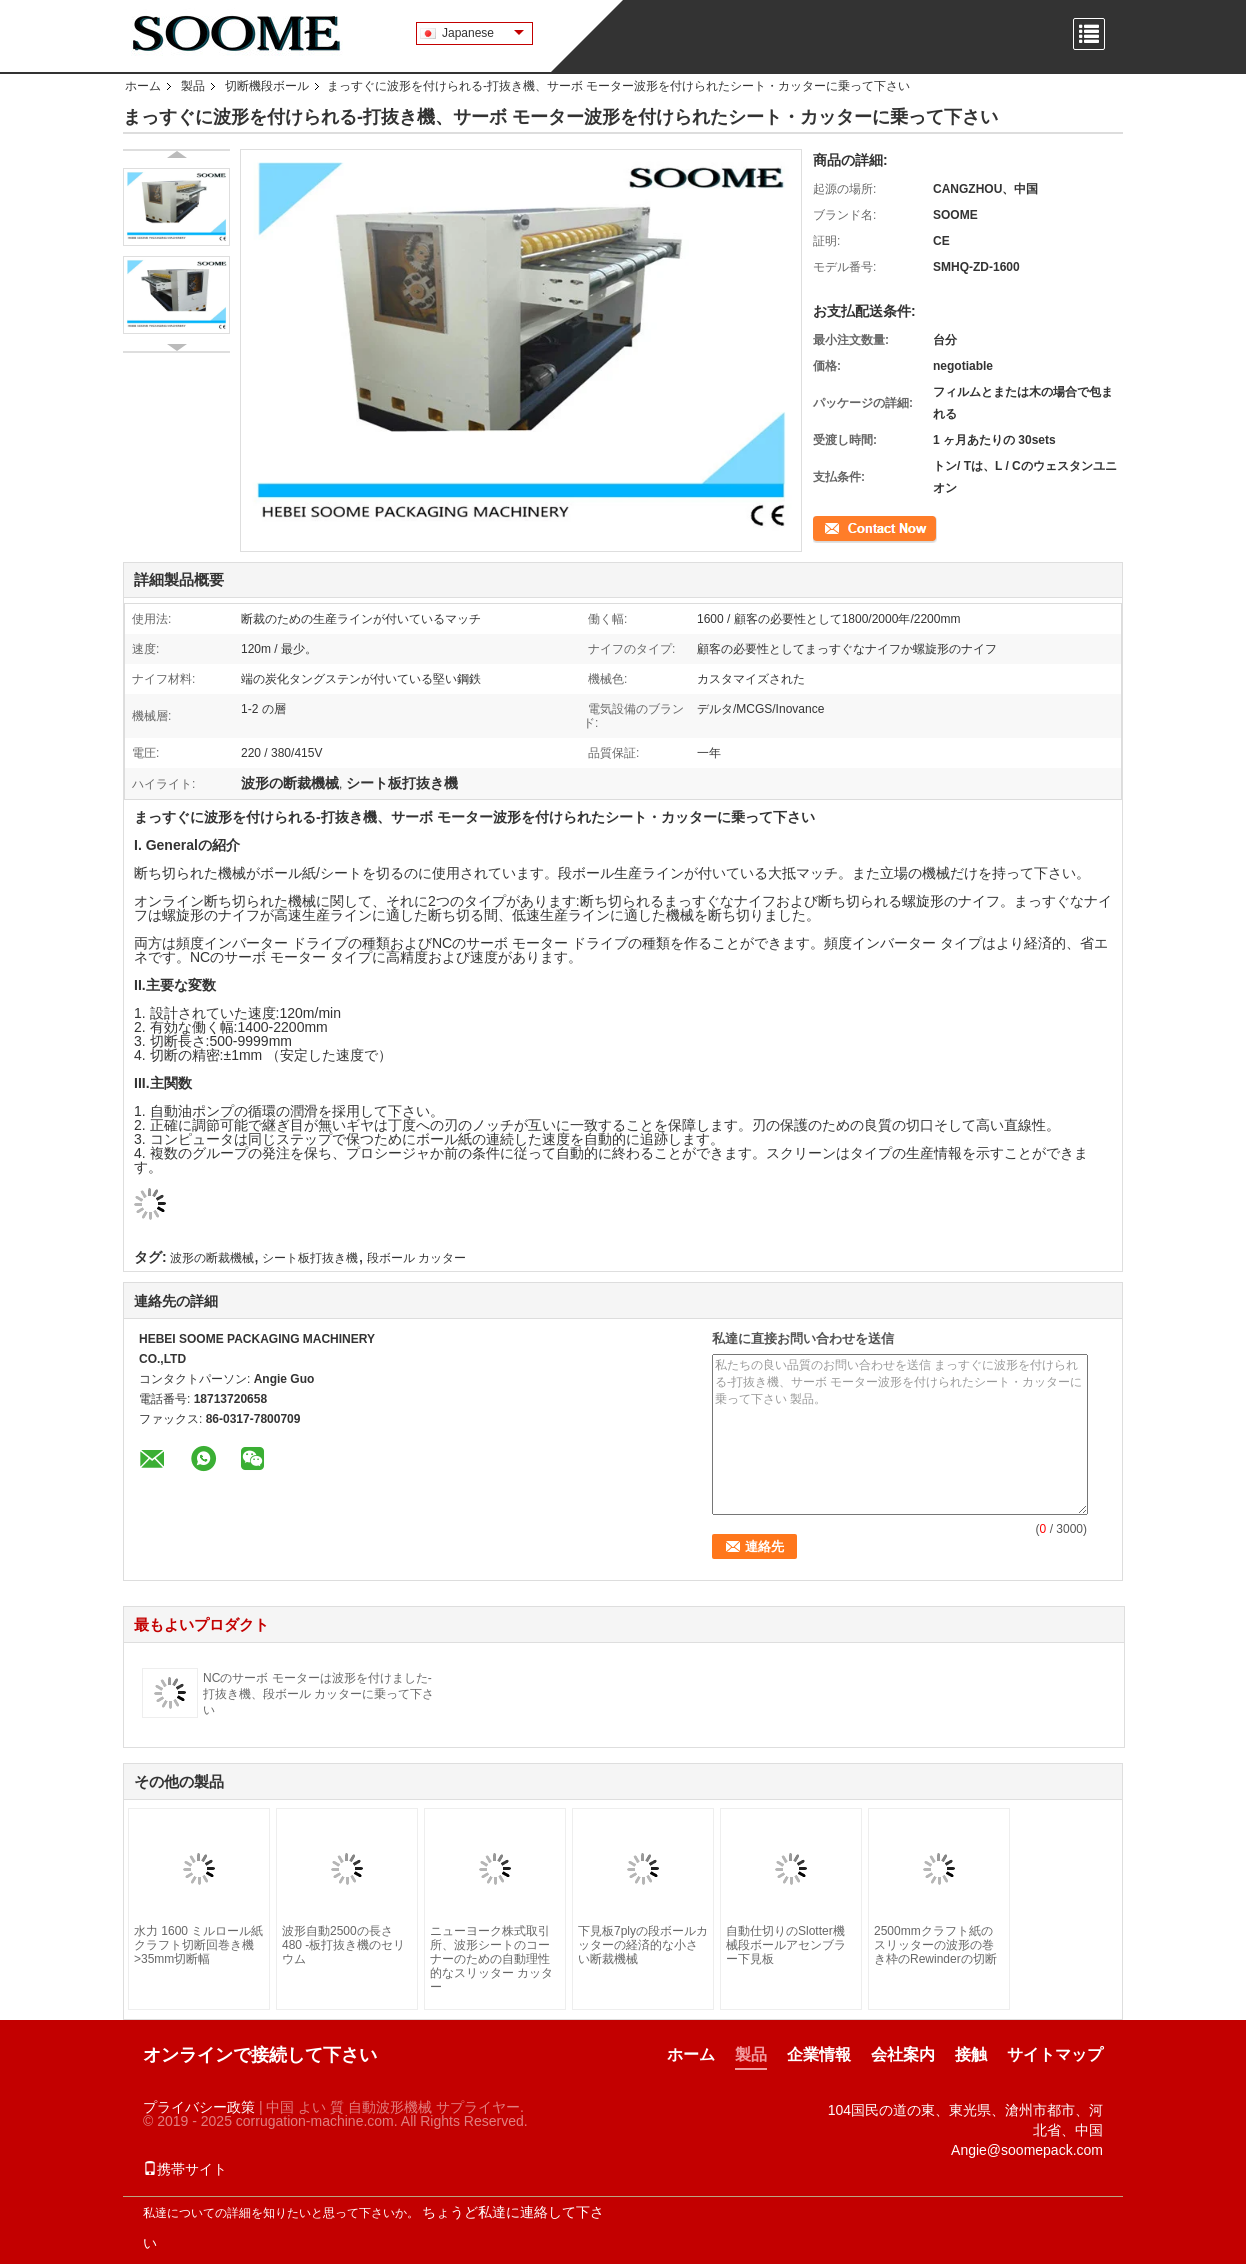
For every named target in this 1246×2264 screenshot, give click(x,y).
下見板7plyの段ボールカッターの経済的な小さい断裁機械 (643, 1945)
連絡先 (831, 527)
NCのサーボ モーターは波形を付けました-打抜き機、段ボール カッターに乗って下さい (318, 1694)
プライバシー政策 (199, 2107)
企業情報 (819, 2054)
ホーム (143, 86)
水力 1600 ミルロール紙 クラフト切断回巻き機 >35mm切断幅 (198, 1945)
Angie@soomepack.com (1027, 2150)
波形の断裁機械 (212, 1258)
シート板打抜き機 (310, 1258)
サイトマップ (1055, 2054)
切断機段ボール (267, 86)
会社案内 (903, 2054)
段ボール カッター (416, 1258)
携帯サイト (185, 2169)
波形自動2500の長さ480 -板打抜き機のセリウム (343, 1945)
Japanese (483, 33)
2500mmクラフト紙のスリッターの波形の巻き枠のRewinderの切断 (935, 1945)
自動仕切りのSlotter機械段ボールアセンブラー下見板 (786, 1945)
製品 (193, 86)
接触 (971, 2054)
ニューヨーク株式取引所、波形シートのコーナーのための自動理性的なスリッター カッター (491, 1959)
